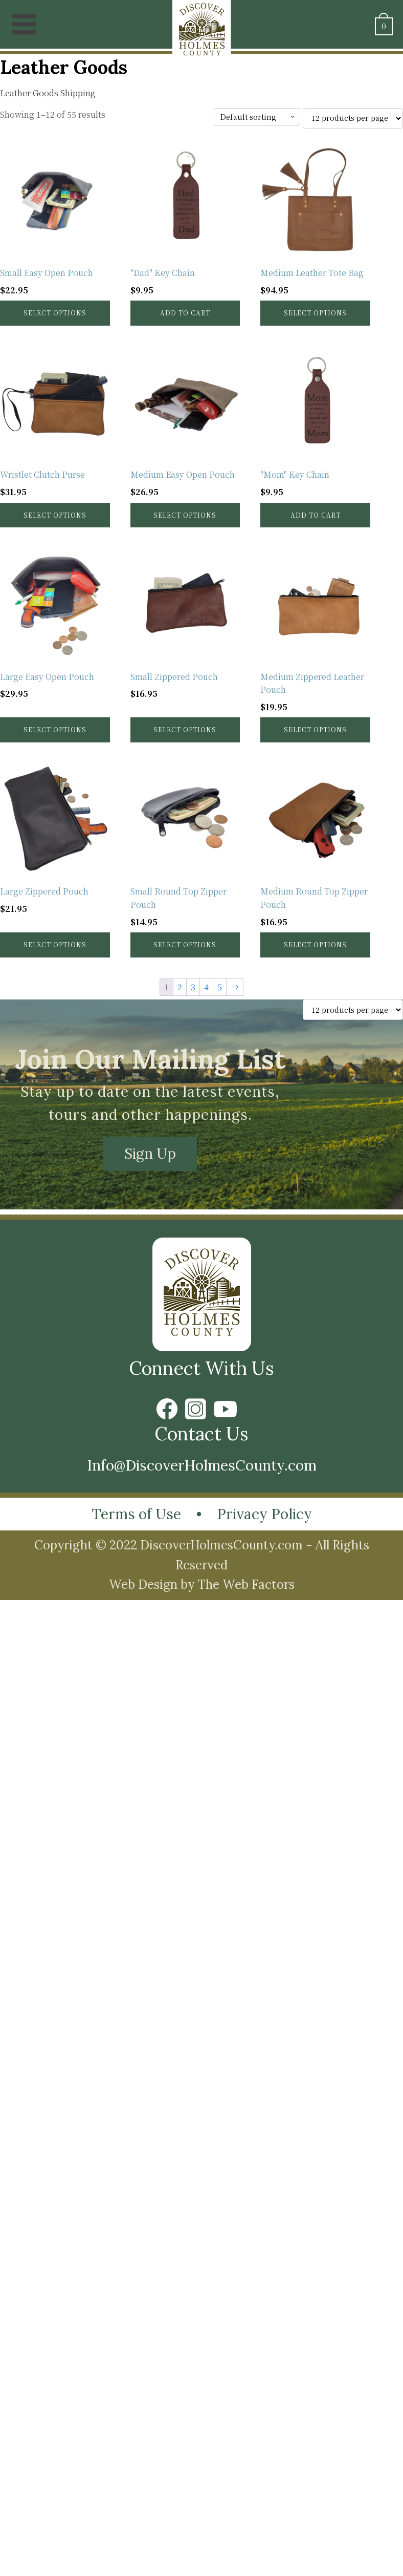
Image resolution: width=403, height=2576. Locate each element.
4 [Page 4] (206, 987)
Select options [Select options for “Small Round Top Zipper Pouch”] (184, 944)
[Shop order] (257, 117)
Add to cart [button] (185, 312)
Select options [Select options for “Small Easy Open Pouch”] (55, 312)
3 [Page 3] (193, 987)
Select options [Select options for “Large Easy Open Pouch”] (55, 729)
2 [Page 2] (179, 987)
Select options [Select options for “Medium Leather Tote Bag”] (315, 312)
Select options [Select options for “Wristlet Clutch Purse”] (55, 514)
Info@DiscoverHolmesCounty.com (202, 1465)
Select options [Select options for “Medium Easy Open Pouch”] (184, 514)
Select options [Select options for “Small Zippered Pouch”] (184, 729)
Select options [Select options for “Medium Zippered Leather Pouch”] (315, 729)
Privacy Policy (264, 1514)
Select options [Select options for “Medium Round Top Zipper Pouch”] (315, 944)
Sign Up (150, 1153)
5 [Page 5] (219, 987)
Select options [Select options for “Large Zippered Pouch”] (55, 944)
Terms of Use (136, 1514)
